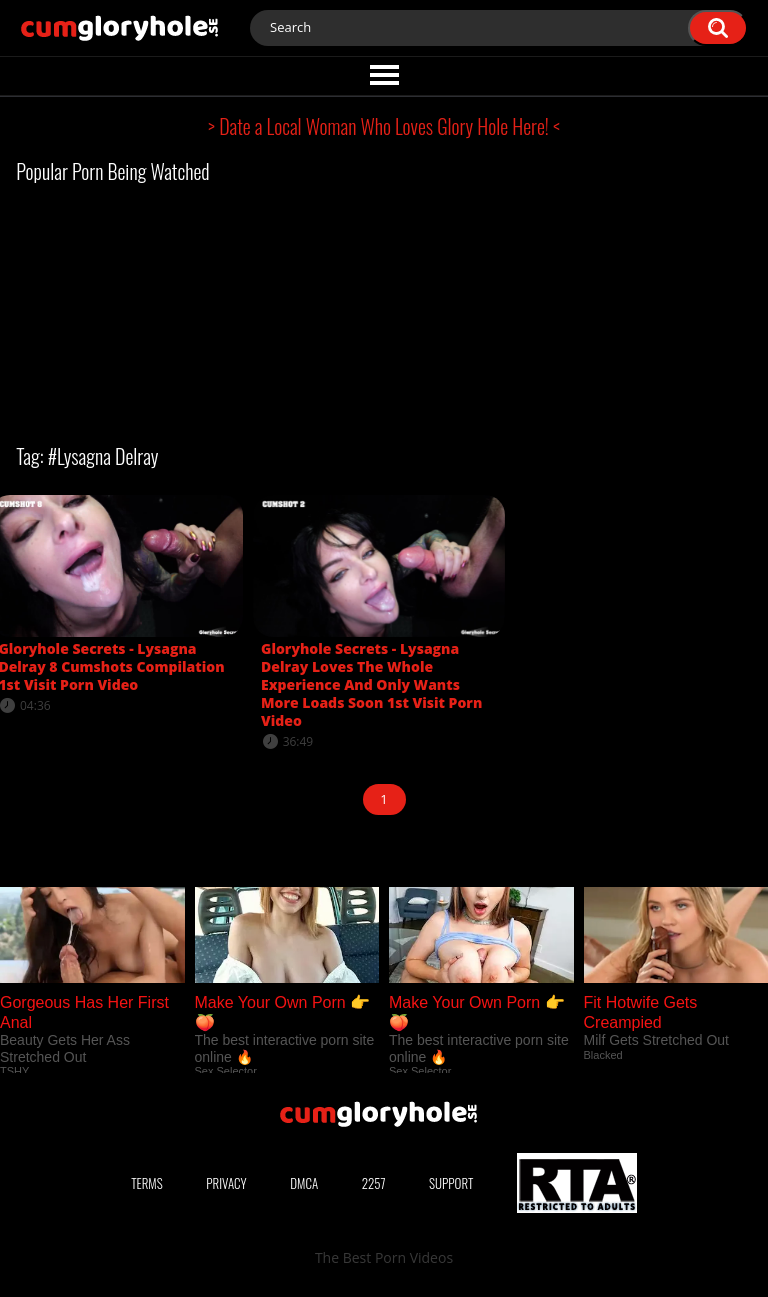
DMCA (304, 1183)
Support (451, 1183)
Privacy (226, 1183)
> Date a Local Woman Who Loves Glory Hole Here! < (384, 126)
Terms (147, 1183)
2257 (374, 1183)
